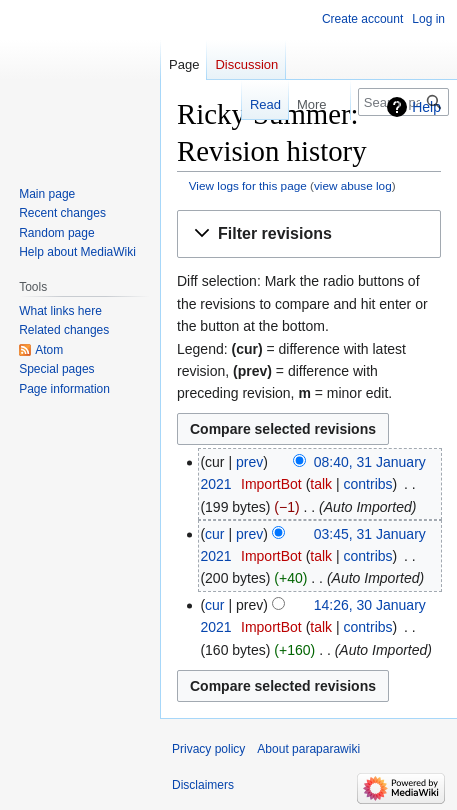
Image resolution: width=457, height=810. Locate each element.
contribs (368, 484)
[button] (309, 234)
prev (249, 462)
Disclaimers (203, 785)
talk (321, 484)
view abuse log (353, 185)
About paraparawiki (308, 749)
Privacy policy (208, 749)
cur (214, 534)
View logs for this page (248, 185)
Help (426, 107)
